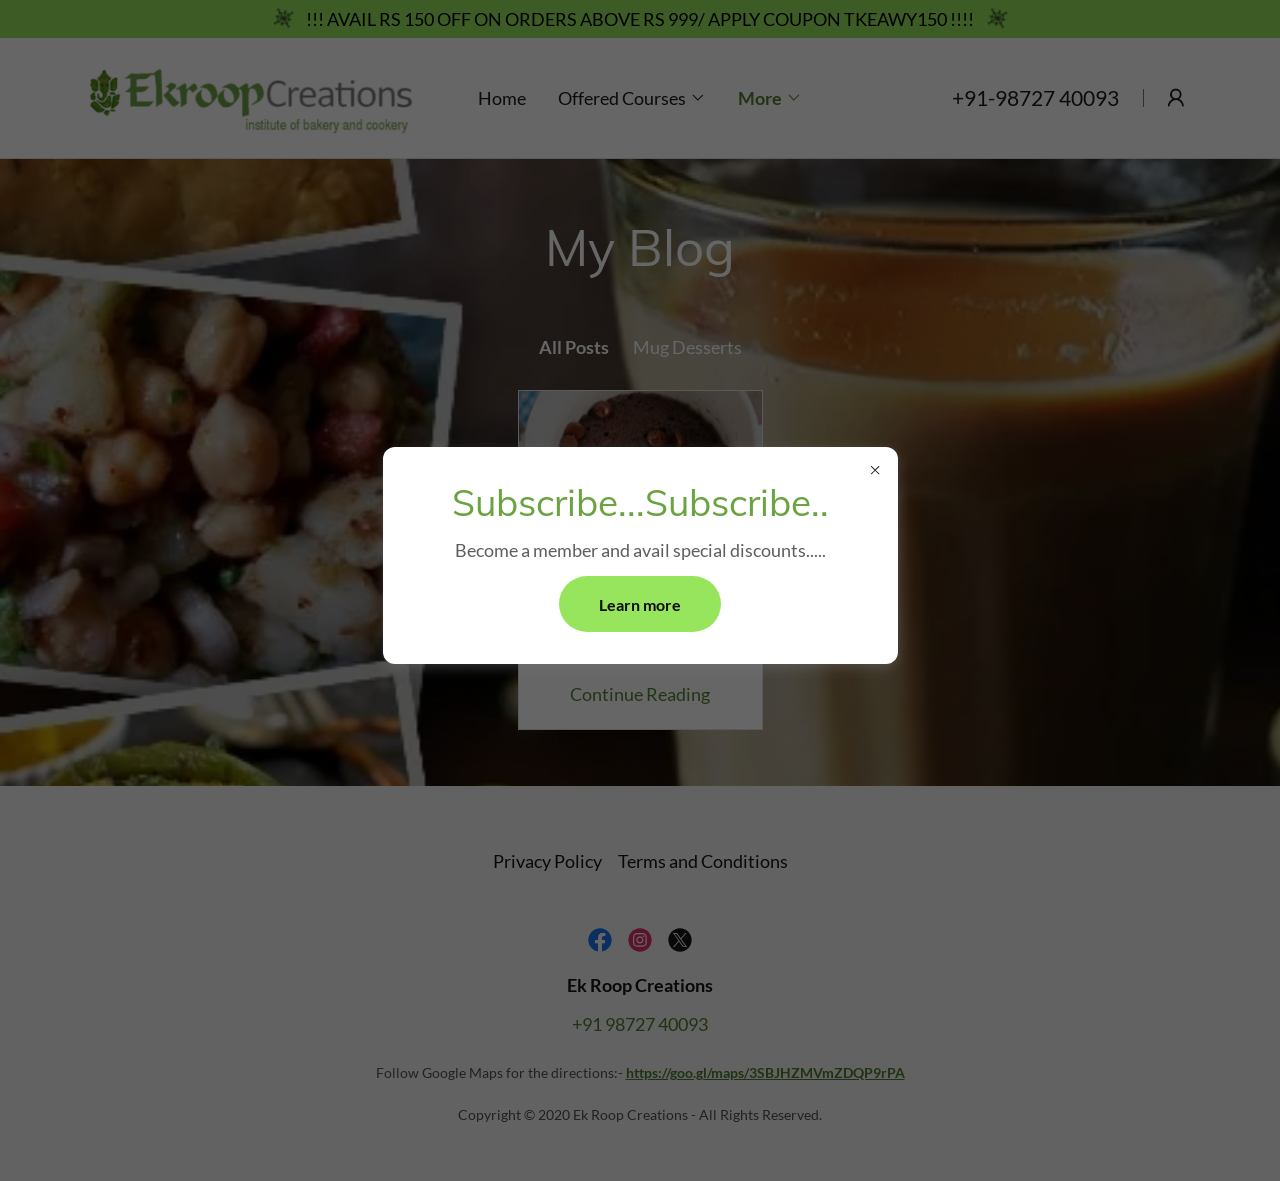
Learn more (640, 604)
